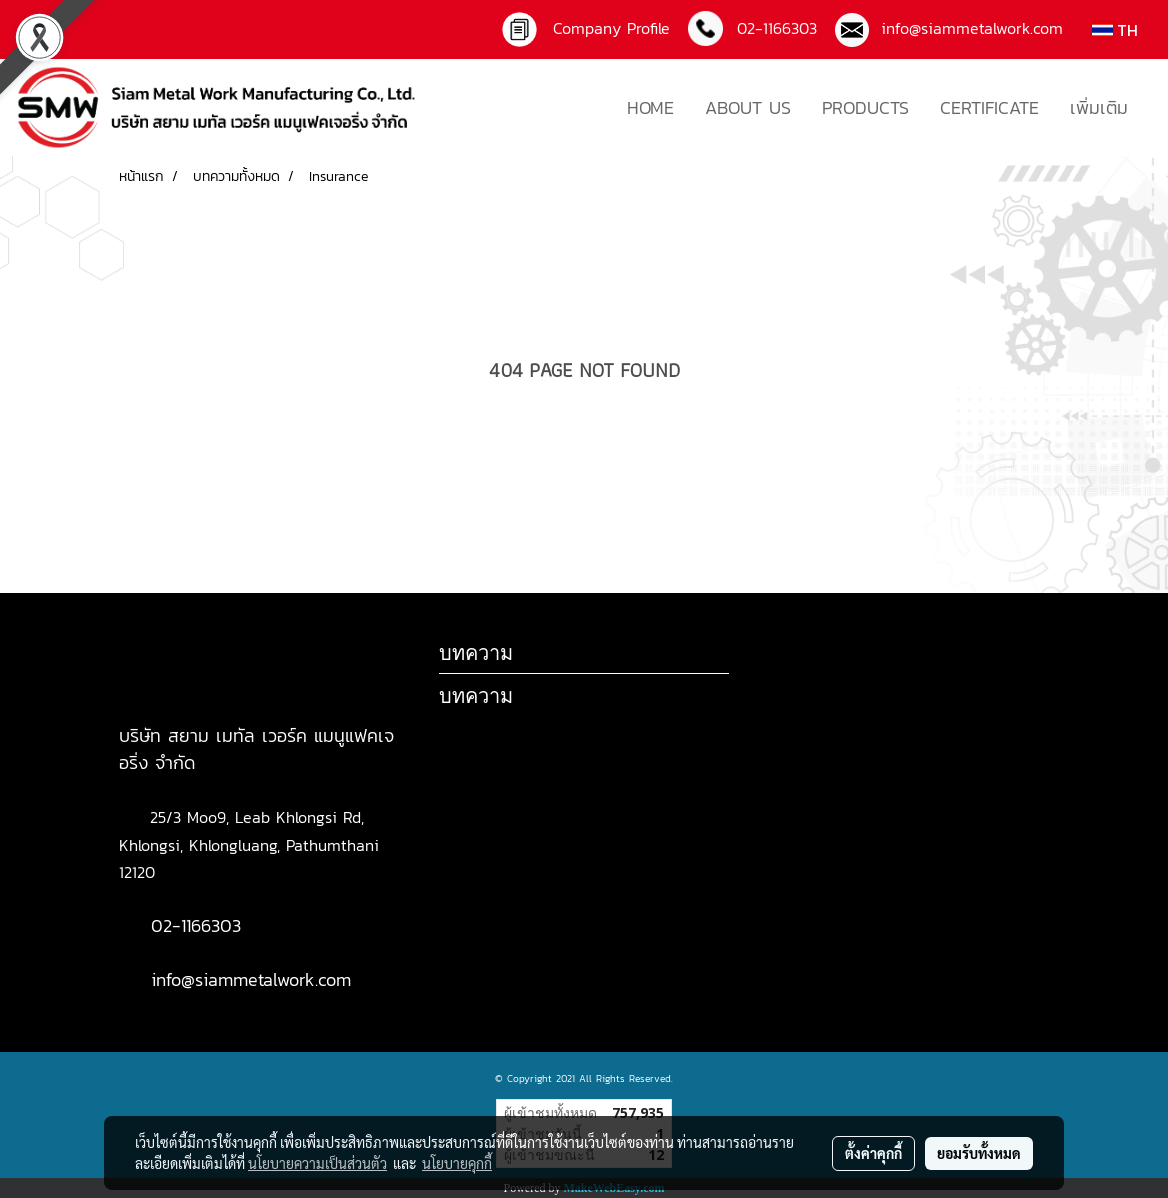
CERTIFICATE (989, 107)
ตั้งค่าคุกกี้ (873, 1153)
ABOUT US (748, 107)
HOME (650, 107)
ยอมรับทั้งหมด (979, 1153)
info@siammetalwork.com (966, 28)
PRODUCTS (865, 107)
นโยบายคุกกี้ (457, 1163)
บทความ (476, 695)
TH (1115, 30)
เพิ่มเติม (1099, 107)
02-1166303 (196, 925)
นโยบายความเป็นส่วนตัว (317, 1163)
